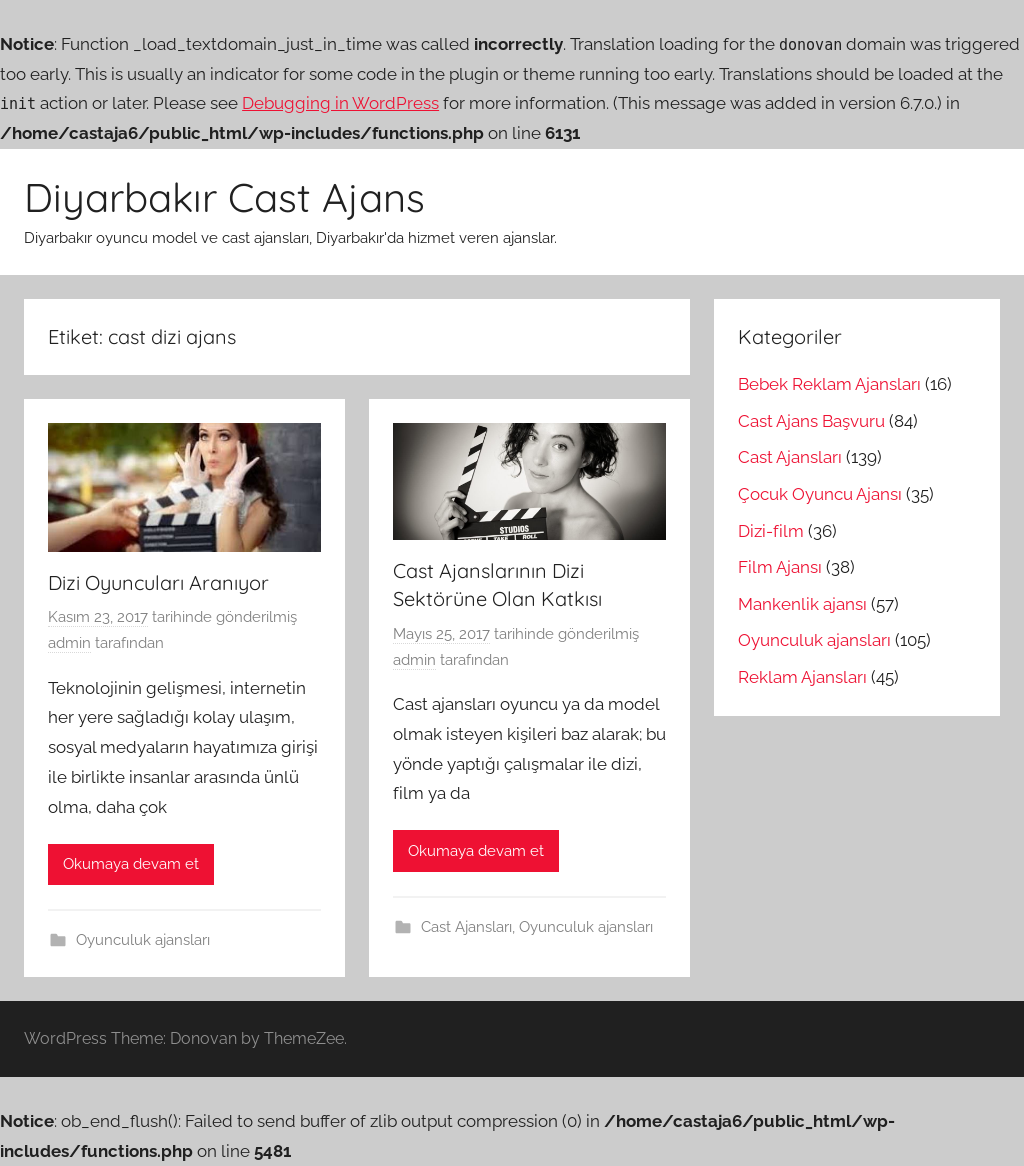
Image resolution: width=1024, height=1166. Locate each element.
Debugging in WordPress (340, 103)
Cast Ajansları (466, 927)
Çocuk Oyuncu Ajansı (820, 494)
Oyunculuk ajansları (143, 940)
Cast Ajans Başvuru (811, 421)
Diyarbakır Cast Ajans (224, 197)
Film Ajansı (780, 567)
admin (69, 643)
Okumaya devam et (131, 864)
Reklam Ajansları (802, 677)
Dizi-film (771, 531)
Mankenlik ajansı (802, 604)
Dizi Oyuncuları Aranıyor (158, 582)
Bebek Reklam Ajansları (829, 384)
